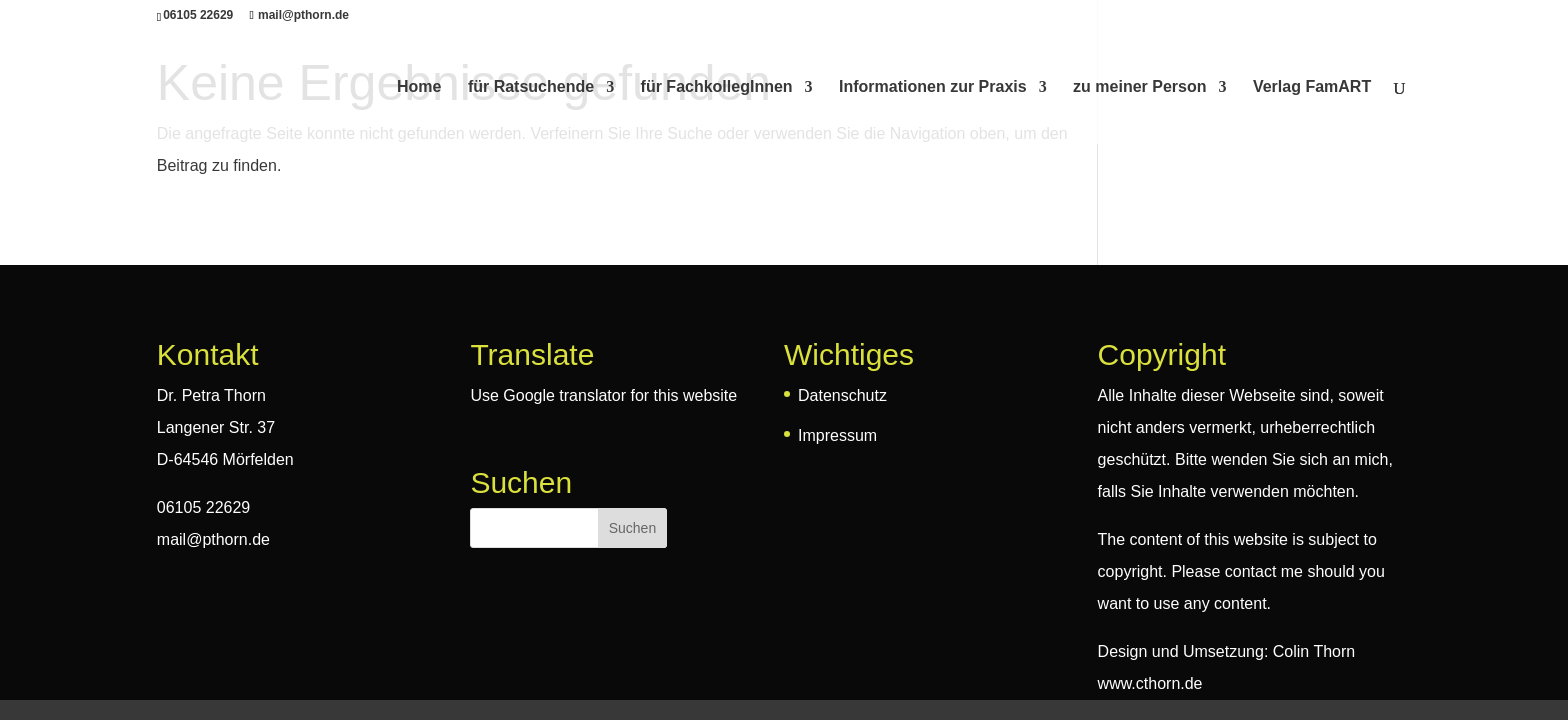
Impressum (837, 435)
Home (419, 87)
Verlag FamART (1312, 87)
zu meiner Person (1139, 87)
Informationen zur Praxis (933, 87)
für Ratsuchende (531, 87)
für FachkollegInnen (717, 87)
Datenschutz (842, 395)
